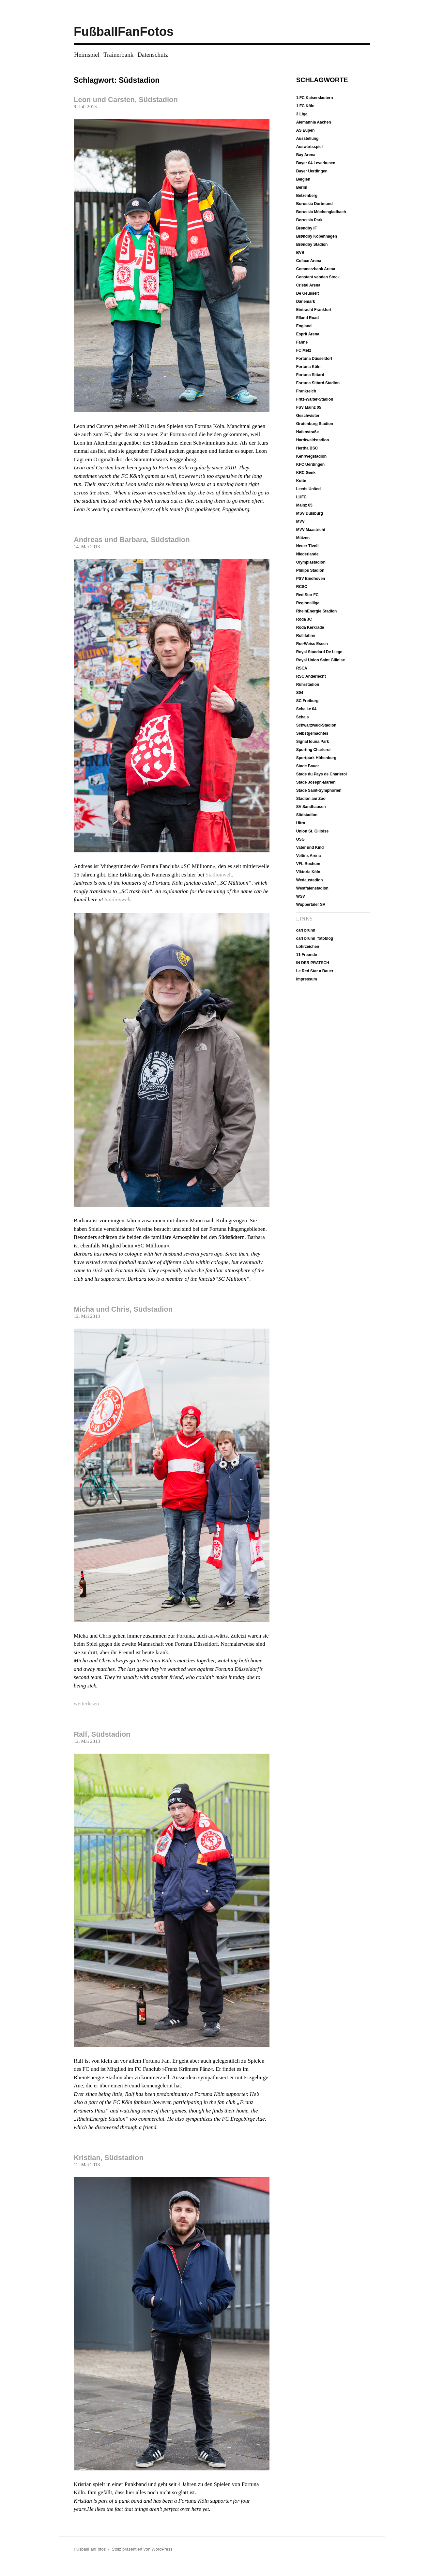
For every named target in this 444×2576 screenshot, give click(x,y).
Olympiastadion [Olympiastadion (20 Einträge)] (311, 562)
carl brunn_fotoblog (314, 938)
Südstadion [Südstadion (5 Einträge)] (306, 815)
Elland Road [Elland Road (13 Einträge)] (307, 318)
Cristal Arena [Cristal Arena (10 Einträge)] (308, 285)
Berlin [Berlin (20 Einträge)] (301, 187)
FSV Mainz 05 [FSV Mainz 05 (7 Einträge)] (308, 407)
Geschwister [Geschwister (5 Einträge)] (307, 415)
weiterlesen (86, 1703)
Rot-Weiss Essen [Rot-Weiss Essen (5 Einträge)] (312, 643)
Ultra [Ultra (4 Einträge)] (300, 823)
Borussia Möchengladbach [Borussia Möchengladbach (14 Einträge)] (321, 212)
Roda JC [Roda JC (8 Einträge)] (304, 619)
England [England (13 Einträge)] (304, 326)
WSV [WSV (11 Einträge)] (300, 896)
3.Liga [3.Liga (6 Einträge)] (302, 114)
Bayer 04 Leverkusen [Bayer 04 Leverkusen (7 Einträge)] (315, 163)
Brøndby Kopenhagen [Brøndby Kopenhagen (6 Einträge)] (316, 236)
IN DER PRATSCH (312, 963)
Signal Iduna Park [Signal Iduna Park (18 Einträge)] (312, 741)
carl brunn (305, 930)
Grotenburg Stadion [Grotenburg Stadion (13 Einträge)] (314, 423)
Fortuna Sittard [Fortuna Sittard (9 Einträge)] (310, 375)
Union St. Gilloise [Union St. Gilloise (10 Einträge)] (312, 831)
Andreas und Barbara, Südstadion (132, 540)
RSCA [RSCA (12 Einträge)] (301, 668)
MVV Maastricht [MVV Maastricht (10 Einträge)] (310, 529)
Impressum (306, 979)
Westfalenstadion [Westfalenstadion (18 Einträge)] (312, 888)
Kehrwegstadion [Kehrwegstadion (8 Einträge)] (311, 456)
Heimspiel (87, 54)
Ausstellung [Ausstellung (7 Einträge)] (307, 138)
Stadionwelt (219, 875)
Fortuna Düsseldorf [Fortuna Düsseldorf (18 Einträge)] (314, 358)
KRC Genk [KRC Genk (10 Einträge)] (305, 472)
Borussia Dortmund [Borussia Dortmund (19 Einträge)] (314, 203)
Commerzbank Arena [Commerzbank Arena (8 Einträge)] (315, 269)
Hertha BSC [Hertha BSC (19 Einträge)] (307, 448)
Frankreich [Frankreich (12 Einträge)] (306, 391)
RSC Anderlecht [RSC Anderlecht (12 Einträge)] (311, 676)
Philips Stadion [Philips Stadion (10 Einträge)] (310, 570)
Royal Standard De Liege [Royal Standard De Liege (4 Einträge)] (319, 652)
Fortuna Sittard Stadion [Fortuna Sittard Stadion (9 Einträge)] (318, 383)
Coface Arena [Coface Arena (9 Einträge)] (308, 260)
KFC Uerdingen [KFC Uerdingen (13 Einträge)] (310, 464)
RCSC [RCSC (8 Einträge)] (301, 586)
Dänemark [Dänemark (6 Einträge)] (305, 301)
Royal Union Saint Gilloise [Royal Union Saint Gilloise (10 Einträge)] (320, 660)
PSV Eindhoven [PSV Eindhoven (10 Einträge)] (310, 578)
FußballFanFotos (124, 31)
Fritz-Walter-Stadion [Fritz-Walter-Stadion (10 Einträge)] (314, 399)
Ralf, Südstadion (102, 1734)
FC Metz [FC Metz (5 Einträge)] (303, 350)
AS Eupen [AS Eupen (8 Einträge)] (305, 130)
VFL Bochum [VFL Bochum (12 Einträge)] (308, 863)
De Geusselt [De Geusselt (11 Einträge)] (307, 293)
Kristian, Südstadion (109, 2158)
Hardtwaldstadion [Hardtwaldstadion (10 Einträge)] (312, 440)
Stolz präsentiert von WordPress (142, 2549)
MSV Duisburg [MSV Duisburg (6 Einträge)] (309, 513)
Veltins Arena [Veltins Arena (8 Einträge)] (308, 855)
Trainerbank (118, 54)
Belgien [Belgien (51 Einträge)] (303, 179)
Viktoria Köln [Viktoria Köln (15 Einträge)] (308, 872)
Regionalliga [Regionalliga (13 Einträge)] (307, 603)
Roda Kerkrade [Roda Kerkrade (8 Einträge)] (310, 627)
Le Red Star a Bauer (314, 971)
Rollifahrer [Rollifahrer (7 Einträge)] (306, 635)
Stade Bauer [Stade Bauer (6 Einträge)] (307, 766)
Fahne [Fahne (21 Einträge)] (302, 342)
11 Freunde (306, 954)
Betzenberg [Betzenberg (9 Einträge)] (306, 195)
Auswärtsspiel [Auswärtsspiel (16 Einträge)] (309, 146)
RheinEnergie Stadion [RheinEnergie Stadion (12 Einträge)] (316, 611)
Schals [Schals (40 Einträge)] (302, 717)
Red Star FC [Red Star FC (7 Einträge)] (307, 595)
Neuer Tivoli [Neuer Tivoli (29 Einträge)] (307, 546)
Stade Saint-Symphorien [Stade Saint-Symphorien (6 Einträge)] (319, 790)
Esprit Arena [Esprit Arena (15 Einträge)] (307, 334)
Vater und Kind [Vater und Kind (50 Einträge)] (310, 847)
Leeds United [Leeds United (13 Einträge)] (308, 489)
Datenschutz (152, 54)
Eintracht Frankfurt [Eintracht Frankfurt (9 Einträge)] (313, 309)
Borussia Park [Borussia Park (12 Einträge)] (309, 220)
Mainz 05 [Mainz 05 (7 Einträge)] (304, 505)
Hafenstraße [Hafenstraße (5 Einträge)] (307, 432)
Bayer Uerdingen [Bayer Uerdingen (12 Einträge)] (312, 171)
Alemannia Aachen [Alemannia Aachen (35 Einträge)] (313, 122)
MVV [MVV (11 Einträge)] (300, 521)
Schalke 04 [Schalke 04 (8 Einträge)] (306, 709)
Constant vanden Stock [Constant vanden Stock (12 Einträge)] (318, 277)
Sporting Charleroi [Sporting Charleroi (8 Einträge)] (313, 749)
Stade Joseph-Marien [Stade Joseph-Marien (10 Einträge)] (316, 782)
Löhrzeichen (307, 946)
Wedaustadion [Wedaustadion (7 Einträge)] (309, 880)
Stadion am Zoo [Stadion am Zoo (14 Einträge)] (311, 798)
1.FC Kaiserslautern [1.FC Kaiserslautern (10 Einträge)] (314, 98)
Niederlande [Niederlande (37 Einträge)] (307, 554)
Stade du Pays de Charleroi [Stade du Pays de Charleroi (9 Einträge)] (321, 774)
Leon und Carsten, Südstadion (126, 100)
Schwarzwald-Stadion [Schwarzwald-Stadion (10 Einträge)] (316, 725)
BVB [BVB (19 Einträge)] (300, 252)
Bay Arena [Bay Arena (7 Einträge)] (305, 155)
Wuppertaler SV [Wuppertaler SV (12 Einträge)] (310, 904)
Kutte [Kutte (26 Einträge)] (301, 480)
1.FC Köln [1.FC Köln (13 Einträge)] (305, 106)
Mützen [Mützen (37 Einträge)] (303, 538)
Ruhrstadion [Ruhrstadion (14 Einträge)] (307, 684)
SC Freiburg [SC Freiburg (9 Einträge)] (307, 701)
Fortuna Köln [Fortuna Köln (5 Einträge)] (308, 366)
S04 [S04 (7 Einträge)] (299, 692)
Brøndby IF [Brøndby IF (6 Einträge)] (306, 228)
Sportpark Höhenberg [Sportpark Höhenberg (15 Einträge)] (316, 758)
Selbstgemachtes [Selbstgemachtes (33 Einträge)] (312, 733)
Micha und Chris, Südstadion (123, 1309)
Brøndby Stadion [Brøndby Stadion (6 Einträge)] (312, 244)
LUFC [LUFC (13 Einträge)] (301, 497)
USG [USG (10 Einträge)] (300, 839)
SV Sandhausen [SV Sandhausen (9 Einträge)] (311, 806)
